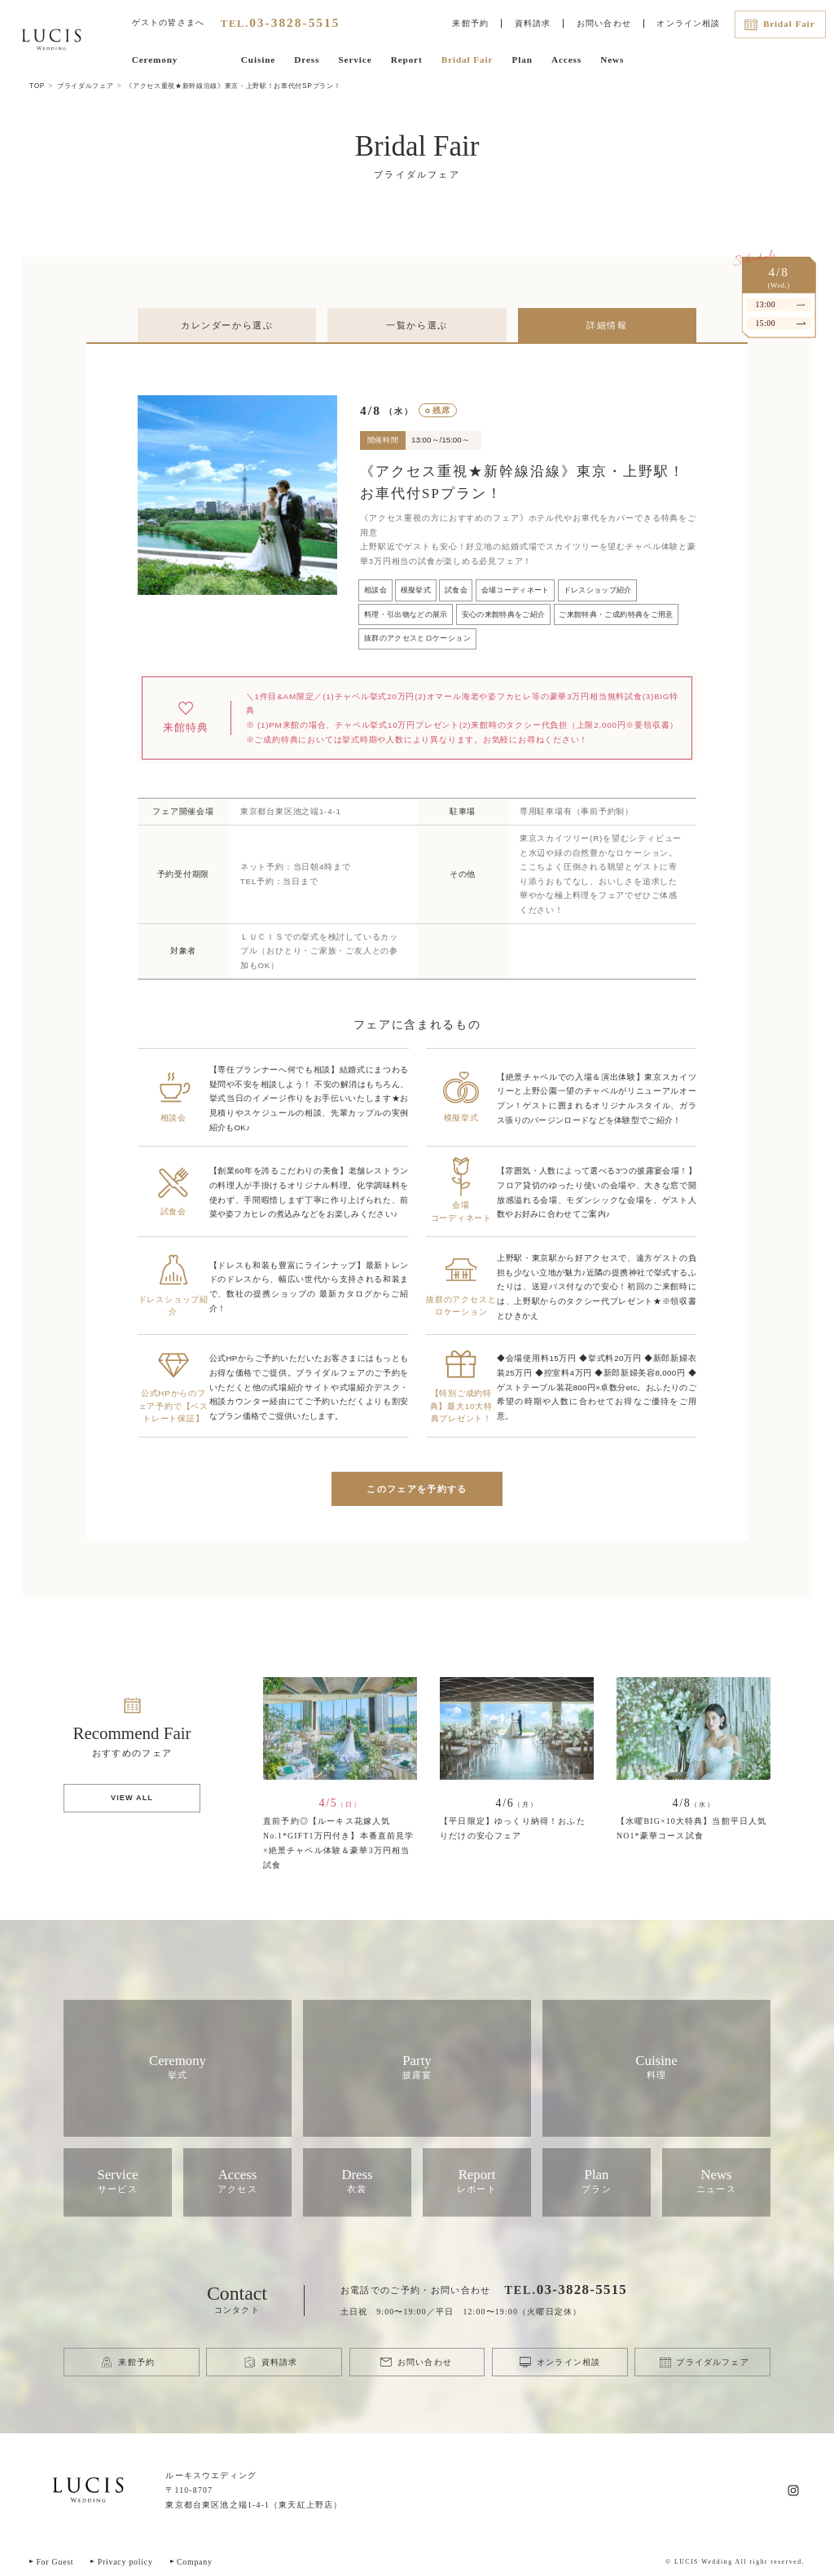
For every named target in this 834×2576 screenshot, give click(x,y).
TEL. (280, 23)
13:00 (765, 304)
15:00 (765, 323)
